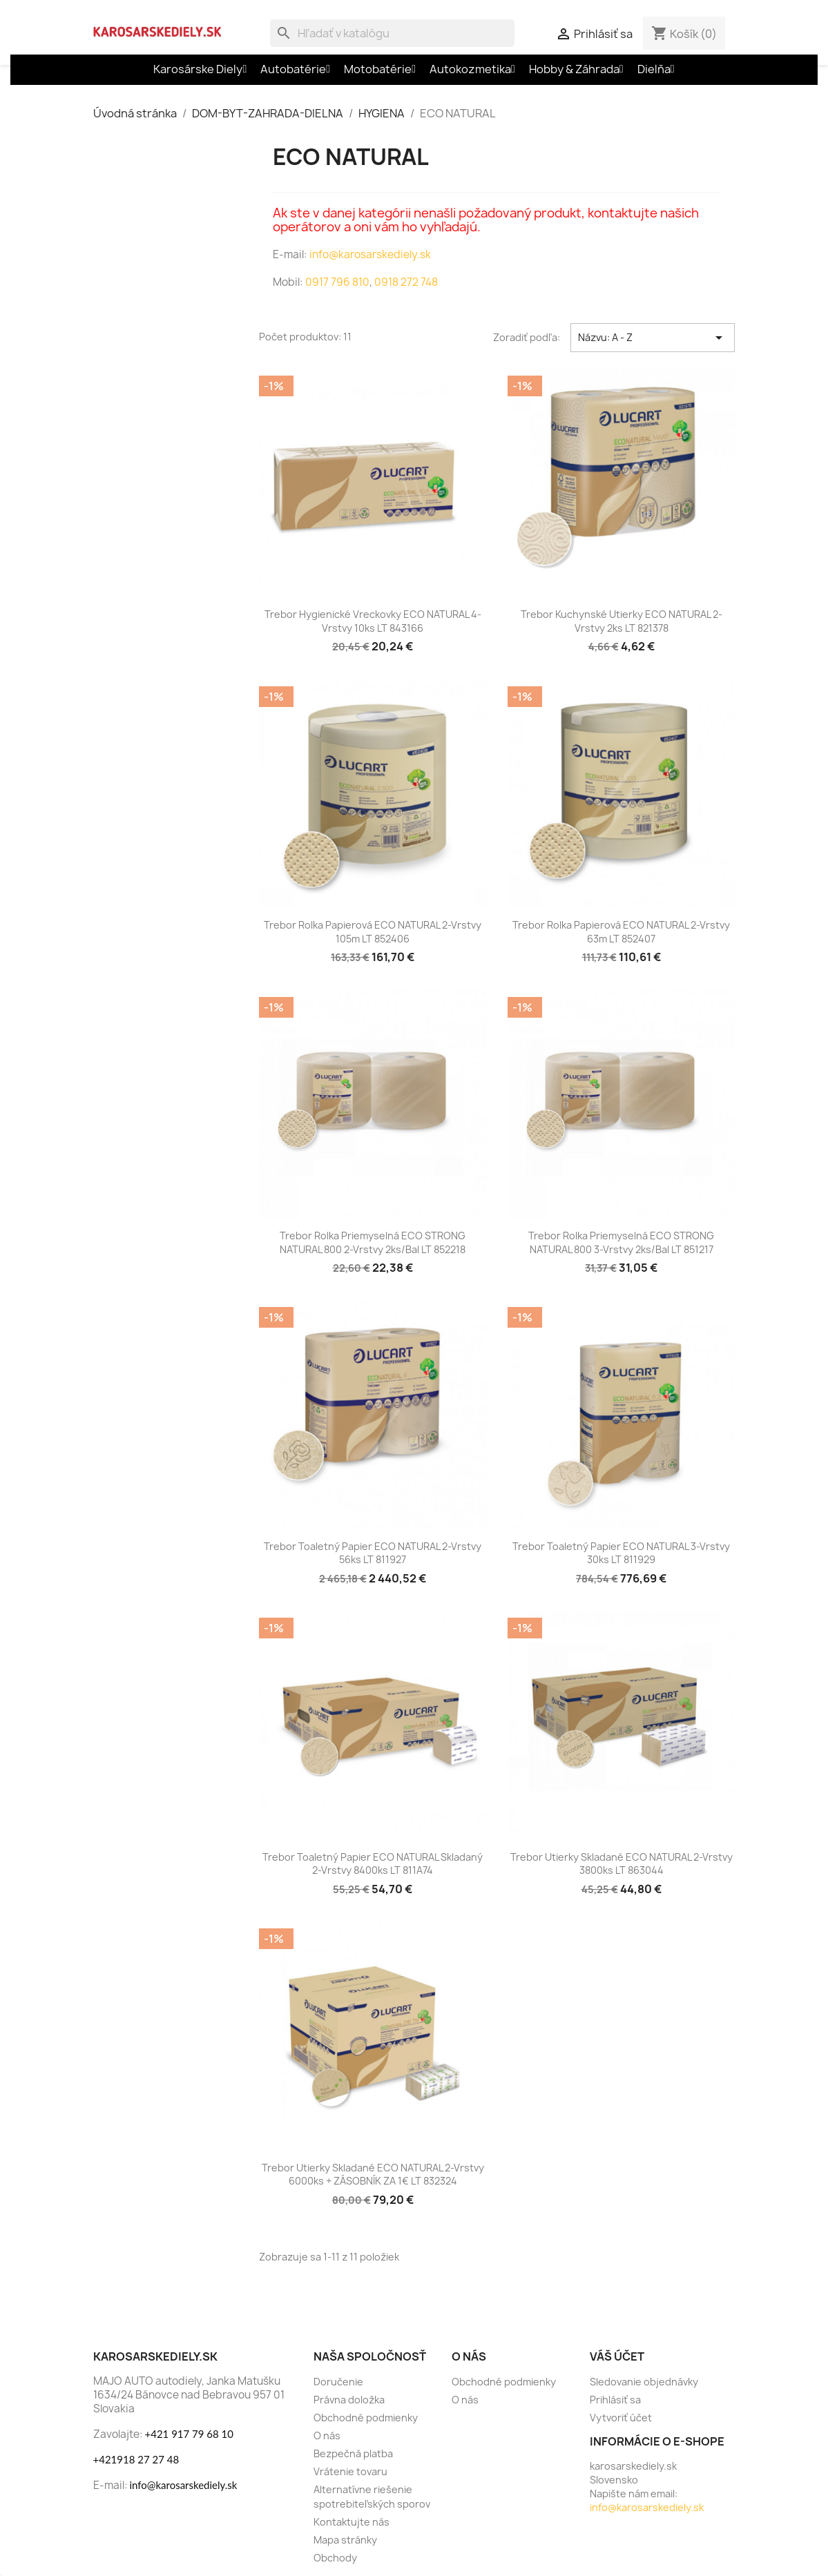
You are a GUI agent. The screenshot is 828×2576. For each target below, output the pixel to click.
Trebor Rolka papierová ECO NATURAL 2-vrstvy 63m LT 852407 (621, 931)
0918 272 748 (406, 282)
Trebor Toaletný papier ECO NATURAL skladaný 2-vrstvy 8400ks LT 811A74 (372, 1863)
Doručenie (338, 2381)
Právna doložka (349, 2399)
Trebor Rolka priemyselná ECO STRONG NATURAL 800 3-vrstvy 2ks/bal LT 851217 (621, 1242)
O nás (327, 2435)
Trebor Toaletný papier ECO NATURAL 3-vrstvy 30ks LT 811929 (621, 1553)
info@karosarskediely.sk (369, 254)
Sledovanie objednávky (644, 2381)
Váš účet (617, 2356)
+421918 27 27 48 (136, 2459)
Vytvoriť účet (621, 2417)
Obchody (335, 2557)
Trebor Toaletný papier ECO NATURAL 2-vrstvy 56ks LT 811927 (372, 1553)
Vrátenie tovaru (350, 2471)
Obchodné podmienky (366, 2417)
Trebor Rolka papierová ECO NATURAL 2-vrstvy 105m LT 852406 (372, 931)
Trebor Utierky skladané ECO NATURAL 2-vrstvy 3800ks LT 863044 (621, 1863)
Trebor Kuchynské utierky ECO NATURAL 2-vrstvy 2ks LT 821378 (621, 621)
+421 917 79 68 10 (189, 2434)
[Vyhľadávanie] (392, 33)
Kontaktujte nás (351, 2521)
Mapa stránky (345, 2539)
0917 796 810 (337, 282)
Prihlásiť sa (615, 2399)
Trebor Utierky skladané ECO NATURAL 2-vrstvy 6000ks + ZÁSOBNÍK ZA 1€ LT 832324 (373, 2174)
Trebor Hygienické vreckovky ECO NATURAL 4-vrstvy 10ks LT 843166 (372, 621)
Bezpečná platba (353, 2453)
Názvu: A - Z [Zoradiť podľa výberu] (653, 337)
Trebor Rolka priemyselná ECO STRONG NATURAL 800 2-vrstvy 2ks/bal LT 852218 (372, 1242)
